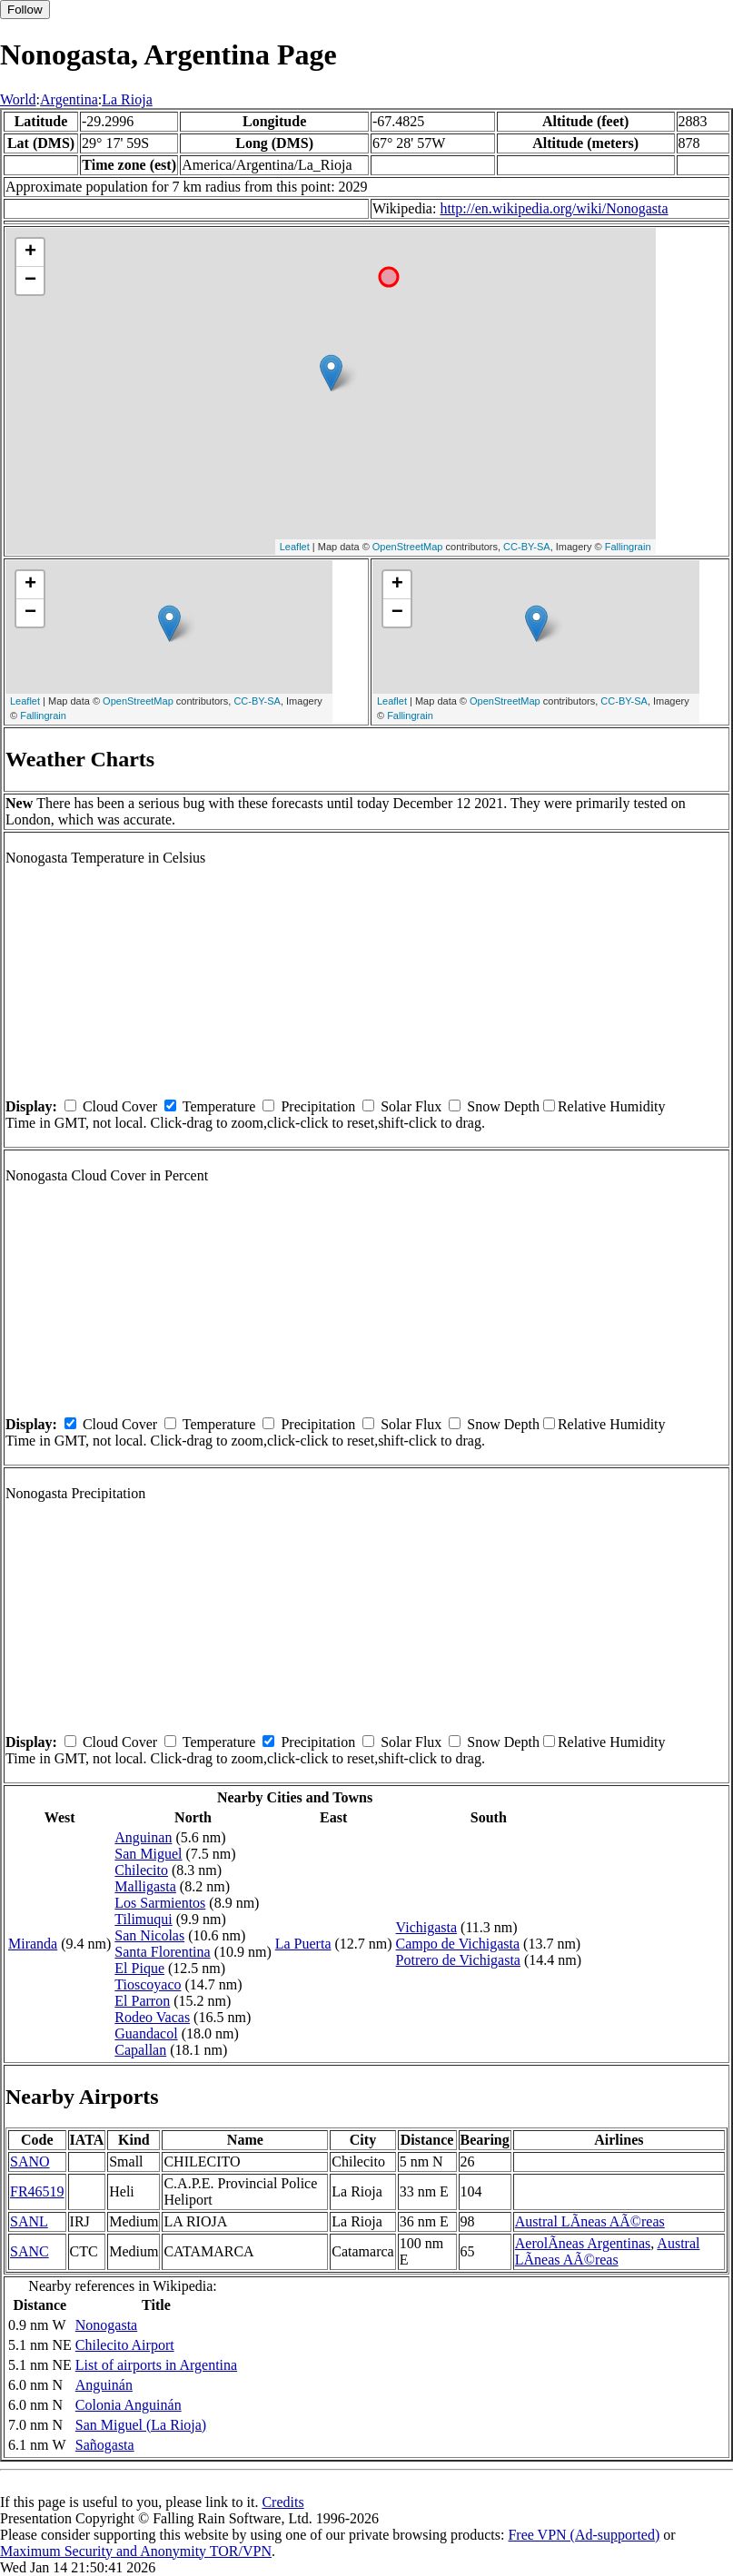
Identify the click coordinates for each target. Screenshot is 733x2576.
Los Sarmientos (159, 1902)
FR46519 (37, 2191)
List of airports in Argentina (156, 2365)
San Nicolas (149, 1935)
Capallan (140, 2050)
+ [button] (30, 252)
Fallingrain (628, 546)
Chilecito (141, 1870)
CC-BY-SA (526, 546)
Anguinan (143, 1837)
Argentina (69, 99)
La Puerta (303, 1943)
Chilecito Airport (124, 2345)
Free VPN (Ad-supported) (583, 2534)
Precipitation (318, 1106)
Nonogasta (106, 2325)
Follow (25, 9)
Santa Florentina (162, 1951)
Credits (282, 2502)
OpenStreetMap (407, 546)
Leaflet (295, 546)
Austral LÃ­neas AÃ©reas (590, 2221)
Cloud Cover (120, 1106)
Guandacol (145, 2033)
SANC (29, 2251)
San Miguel (148, 1853)
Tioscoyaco (147, 1984)
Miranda (32, 1943)
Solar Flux (411, 1106)
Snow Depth (503, 1106)
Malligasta (145, 1886)
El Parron (142, 2000)
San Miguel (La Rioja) (140, 2425)
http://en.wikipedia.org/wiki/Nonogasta (554, 208)
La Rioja (127, 99)
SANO (30, 2161)
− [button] (30, 280)
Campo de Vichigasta (458, 1943)
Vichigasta (426, 1927)
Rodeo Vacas (152, 2017)
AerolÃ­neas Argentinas (582, 2243)
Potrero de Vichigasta (458, 1960)
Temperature (219, 1106)
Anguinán (104, 2385)
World (18, 99)
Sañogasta (104, 2445)
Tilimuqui (143, 1919)
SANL (29, 2221)
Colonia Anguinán (128, 2405)
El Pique (139, 1968)
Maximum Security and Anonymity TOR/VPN (136, 2551)
